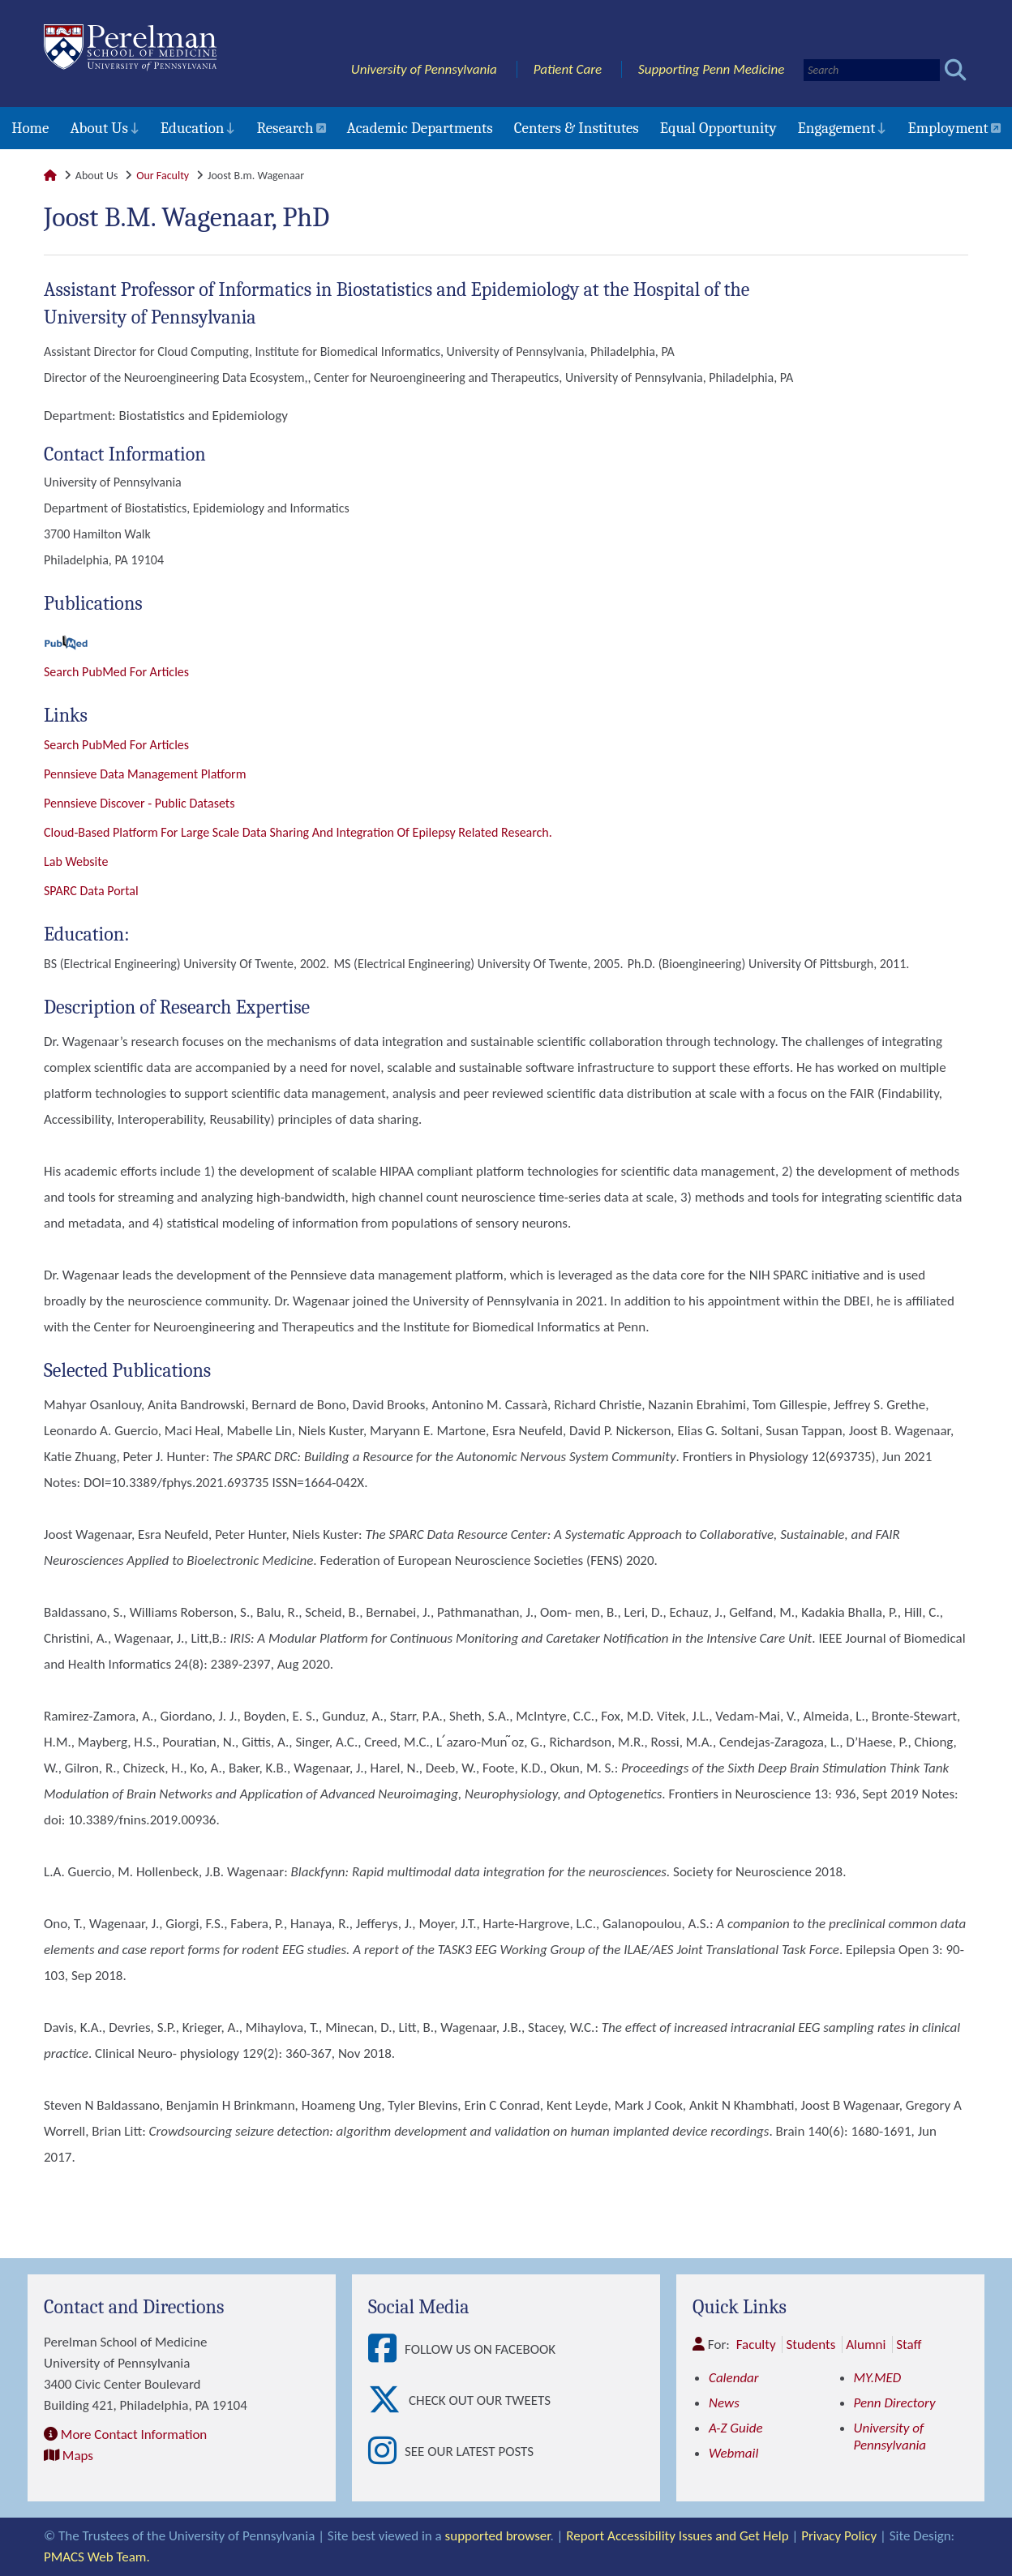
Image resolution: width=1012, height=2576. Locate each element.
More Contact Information (134, 2434)
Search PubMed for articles (116, 744)
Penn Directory (895, 2402)
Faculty (756, 2344)
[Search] (872, 70)
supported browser (498, 2535)
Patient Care (568, 69)
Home (30, 128)
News (724, 2402)
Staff (908, 2344)
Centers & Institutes (576, 128)
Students (810, 2344)
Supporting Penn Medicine (711, 69)
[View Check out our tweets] (388, 2400)
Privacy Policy (839, 2535)
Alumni (866, 2344)
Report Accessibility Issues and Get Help (677, 2535)
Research (284, 128)
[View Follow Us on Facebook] (386, 2349)
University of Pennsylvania (424, 69)
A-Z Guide (736, 2428)
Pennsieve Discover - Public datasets (139, 803)
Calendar (734, 2377)
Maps (77, 2455)
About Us (98, 128)
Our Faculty (162, 175)
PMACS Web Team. (97, 2556)
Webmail (733, 2453)
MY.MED (878, 2377)
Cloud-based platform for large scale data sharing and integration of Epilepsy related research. (298, 832)
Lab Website (76, 861)
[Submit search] (955, 70)
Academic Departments (420, 128)
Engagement (837, 128)
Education (193, 128)
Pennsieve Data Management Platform (145, 774)
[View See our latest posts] (386, 2451)
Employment (947, 128)
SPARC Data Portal (91, 890)
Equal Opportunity (718, 128)
